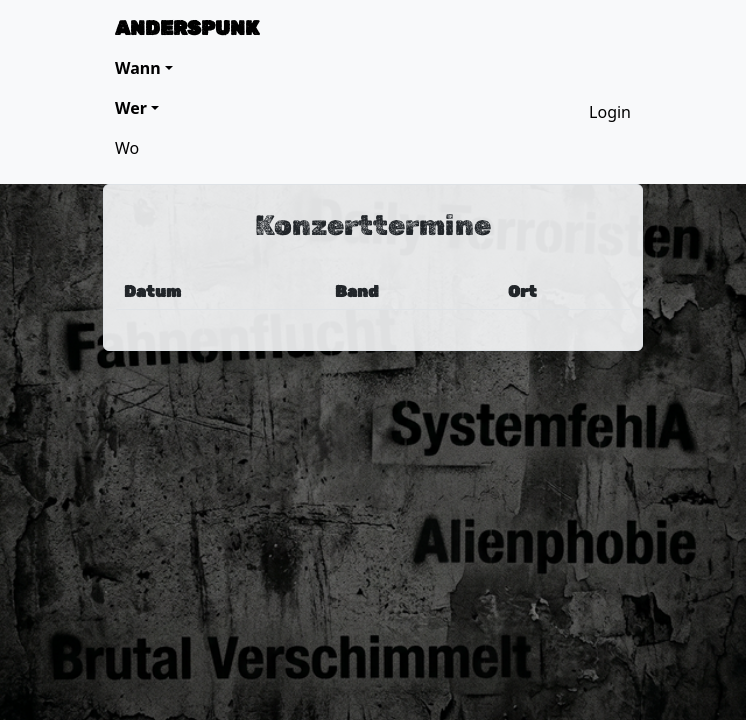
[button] (144, 68)
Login (610, 112)
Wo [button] (127, 148)
